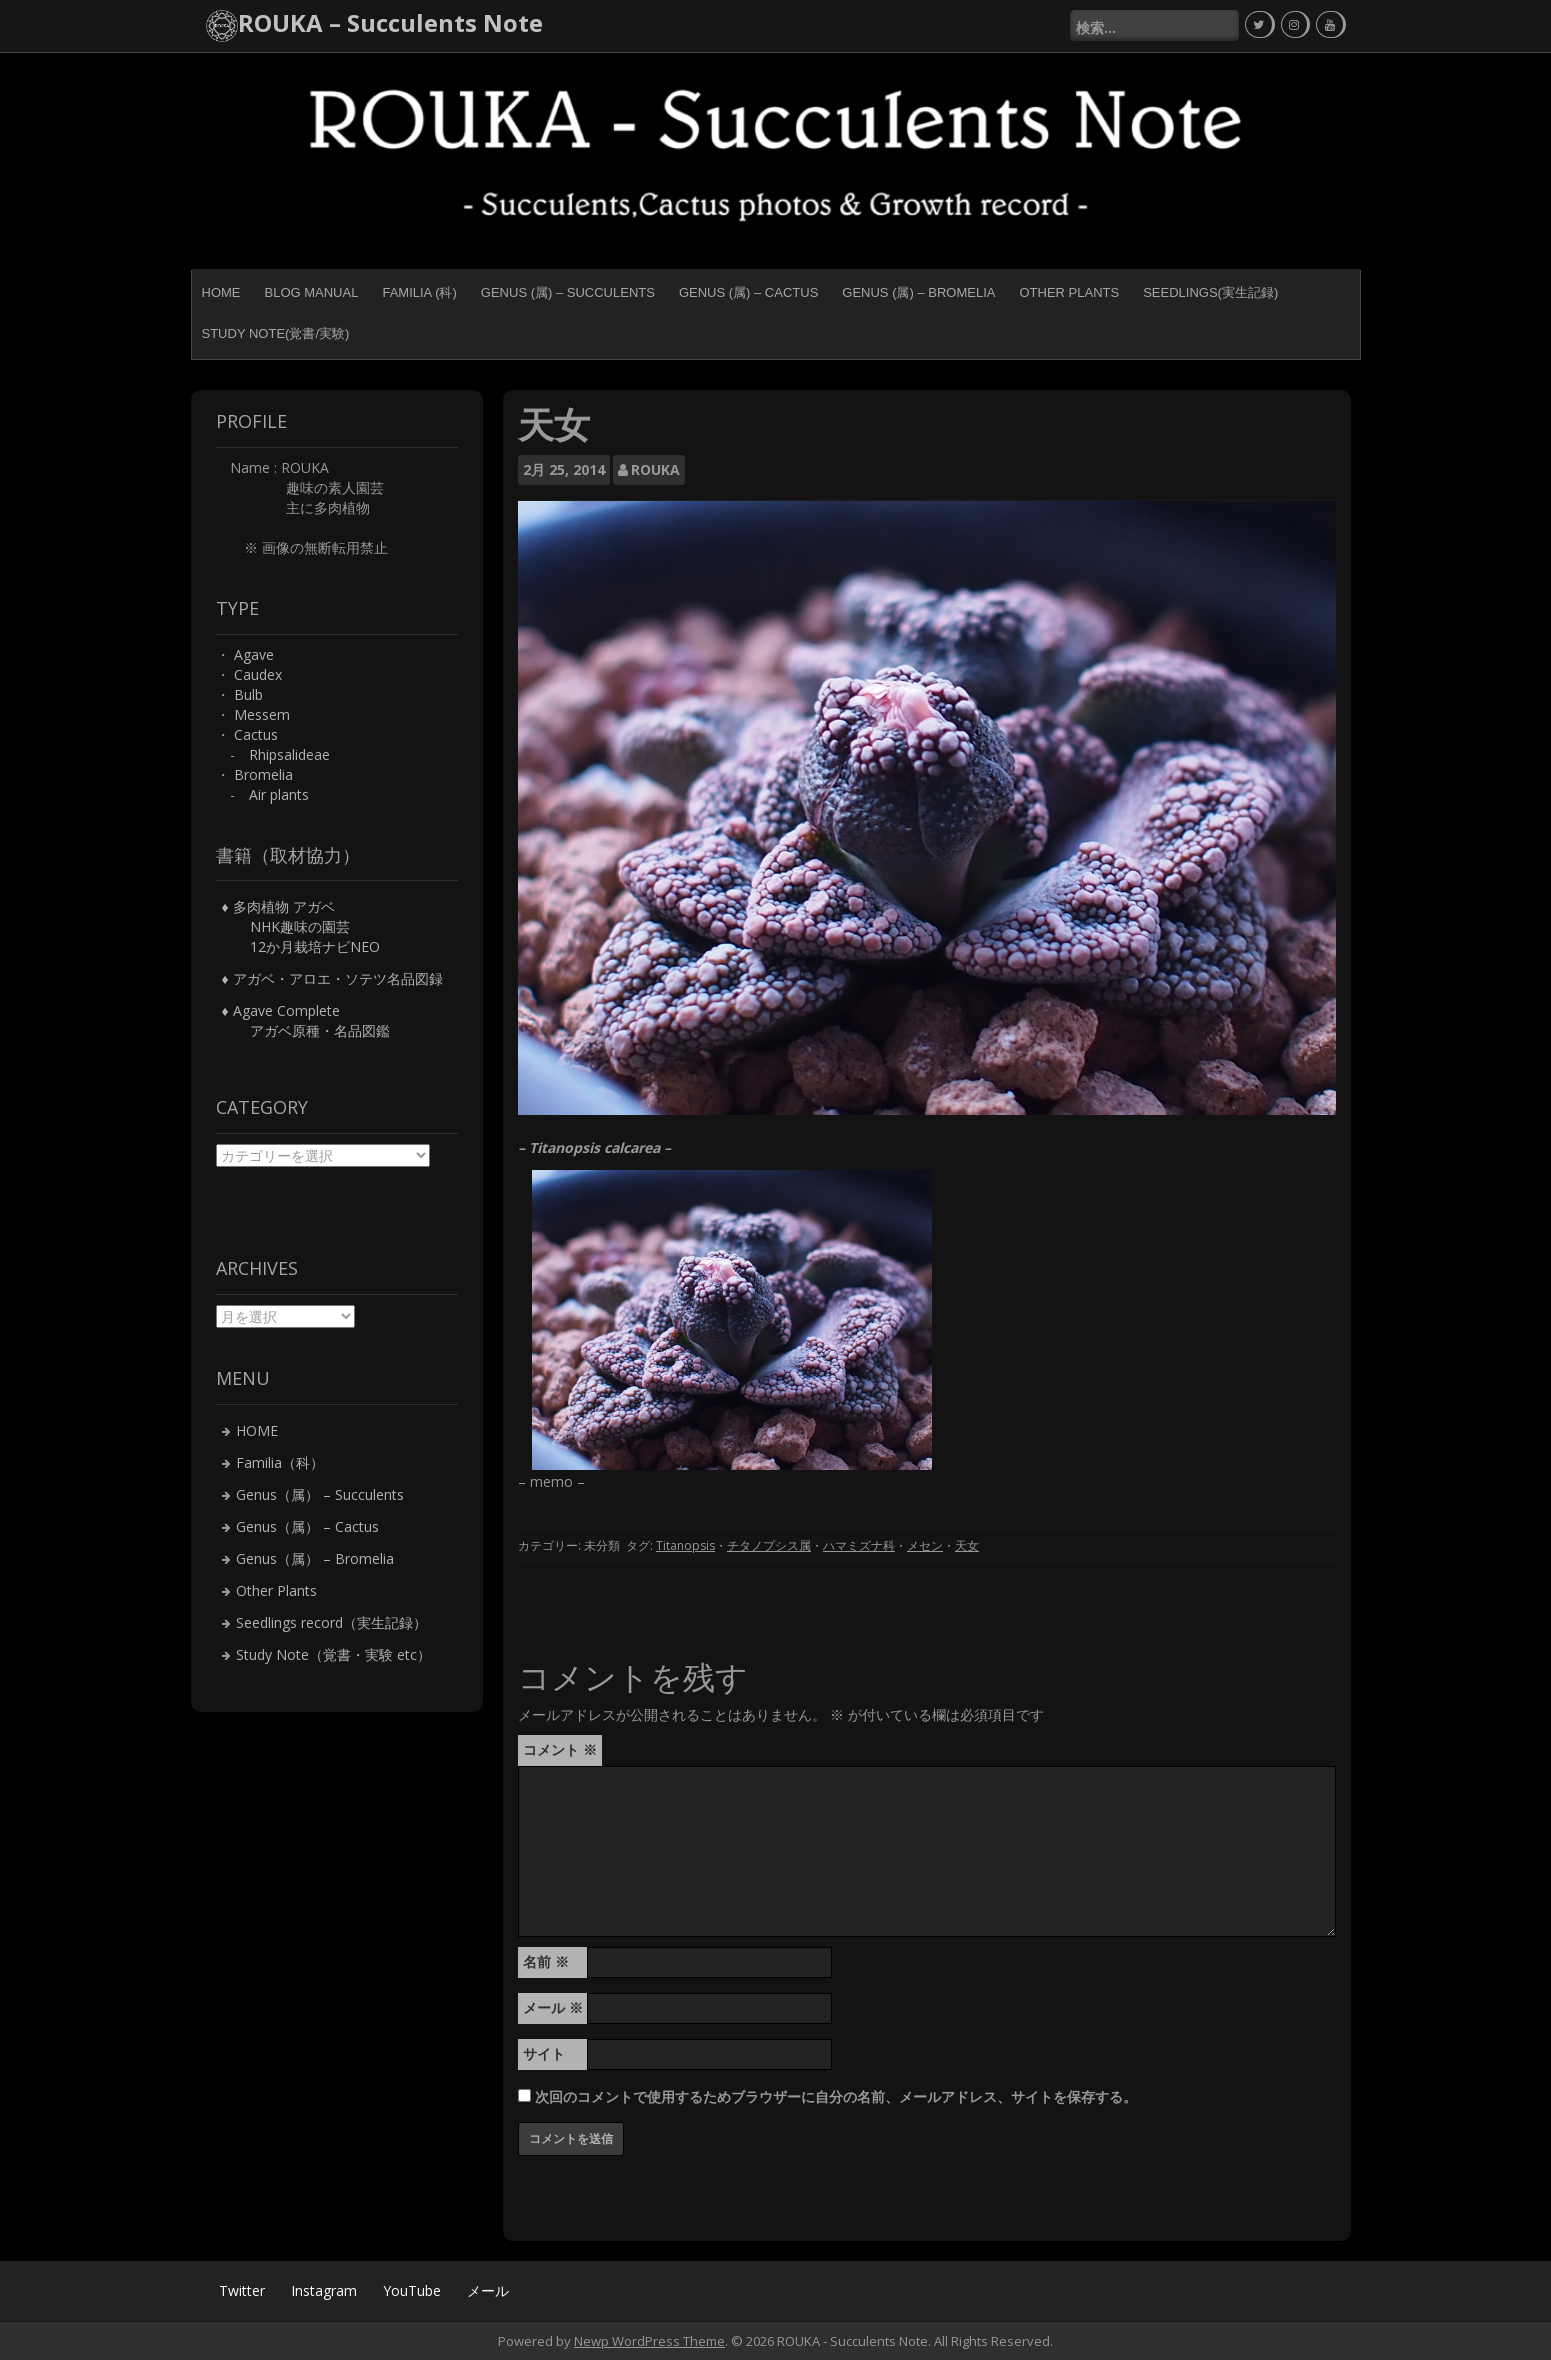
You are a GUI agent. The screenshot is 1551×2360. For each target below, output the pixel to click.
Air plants (279, 793)
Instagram (324, 2289)
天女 (967, 1545)
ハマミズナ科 (859, 1545)
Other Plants (1069, 291)
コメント (560, 1748)
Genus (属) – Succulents (568, 291)
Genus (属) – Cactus (748, 291)
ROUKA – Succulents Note (390, 22)
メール (553, 2006)
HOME (221, 291)
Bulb (248, 693)
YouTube (412, 2289)
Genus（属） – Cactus (307, 1525)
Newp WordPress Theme (649, 2340)
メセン (925, 1545)
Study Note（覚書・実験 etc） (333, 1653)
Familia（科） (280, 1461)
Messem (262, 713)
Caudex (258, 673)
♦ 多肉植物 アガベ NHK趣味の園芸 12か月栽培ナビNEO (301, 926)
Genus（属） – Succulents (320, 1493)
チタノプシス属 (769, 1545)
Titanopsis (685, 1545)
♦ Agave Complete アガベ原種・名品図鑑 (306, 1020)
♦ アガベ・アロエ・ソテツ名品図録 (332, 978)
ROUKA (655, 468)
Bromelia (263, 773)
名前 (546, 1960)
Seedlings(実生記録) (1210, 291)
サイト (544, 2052)
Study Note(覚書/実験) (276, 332)
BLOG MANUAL (312, 291)
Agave (254, 653)
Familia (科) (419, 291)
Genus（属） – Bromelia (315, 1557)
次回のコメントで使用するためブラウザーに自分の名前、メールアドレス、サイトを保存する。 (836, 2095)
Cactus (256, 733)
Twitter (242, 2289)
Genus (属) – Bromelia (918, 291)
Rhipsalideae (289, 753)
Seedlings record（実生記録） (331, 1621)
